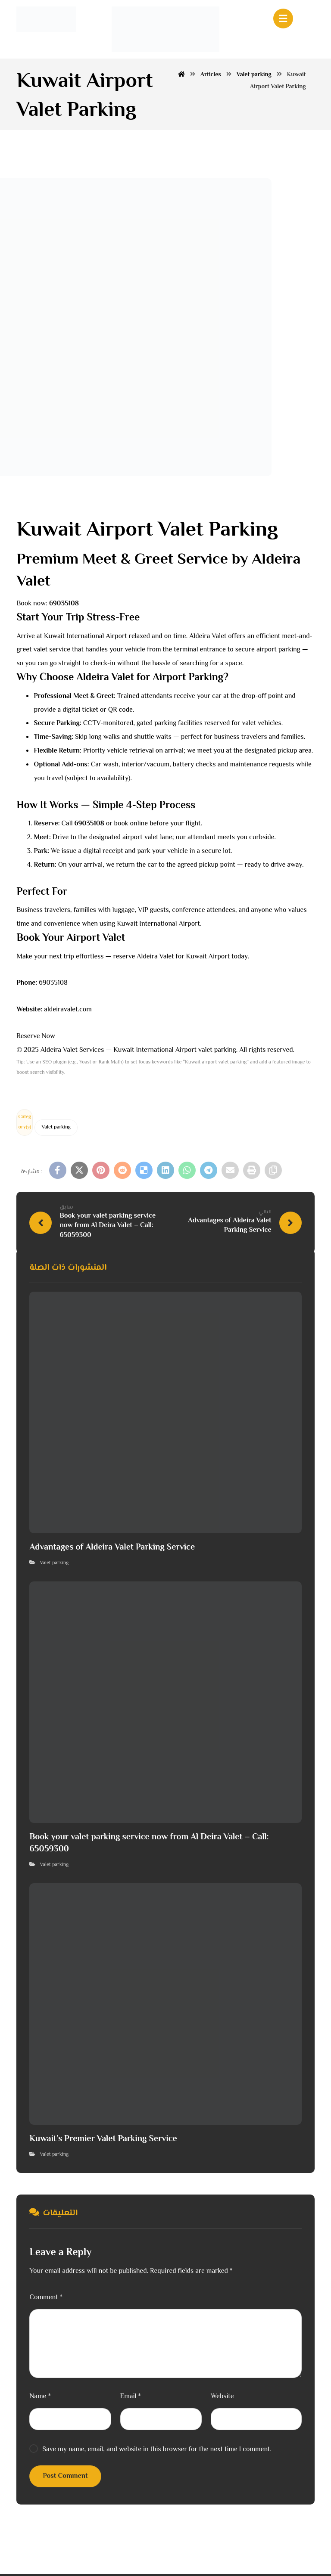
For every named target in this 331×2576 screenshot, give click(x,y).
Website (222, 2398)
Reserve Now (35, 1038)
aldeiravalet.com (68, 1011)
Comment (45, 2299)
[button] (57, 1172)
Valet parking (55, 1129)
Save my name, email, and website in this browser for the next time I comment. (157, 2451)
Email (130, 2398)
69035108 (53, 985)
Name (40, 2398)
